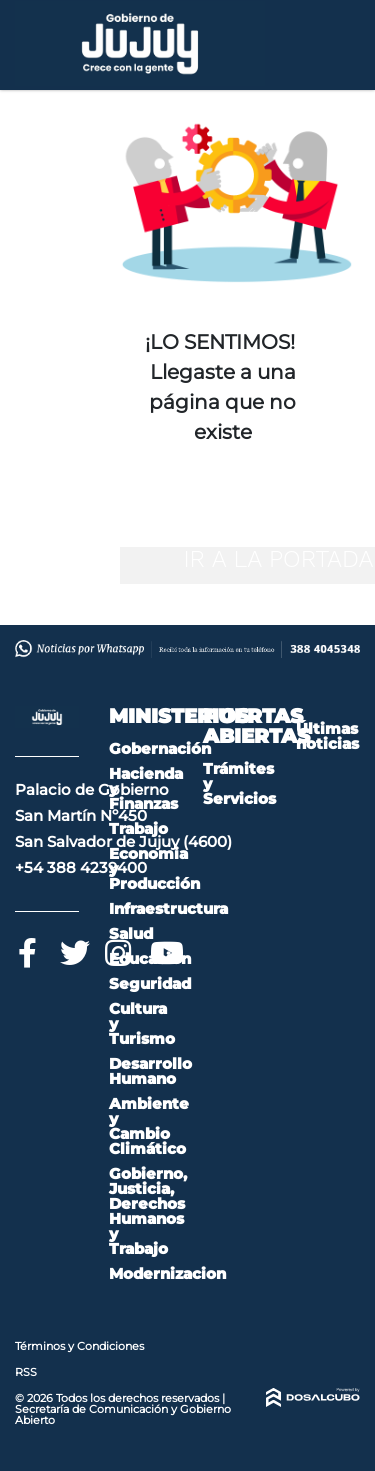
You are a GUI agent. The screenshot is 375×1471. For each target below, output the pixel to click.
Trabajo (138, 828)
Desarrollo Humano (150, 1071)
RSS (26, 1372)
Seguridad (150, 983)
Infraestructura (168, 908)
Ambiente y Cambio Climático (149, 1126)
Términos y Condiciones (79, 1346)
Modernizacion (167, 1273)
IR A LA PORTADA (278, 559)
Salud (131, 933)
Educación (150, 958)
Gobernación (160, 748)
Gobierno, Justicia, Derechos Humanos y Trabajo (148, 1211)
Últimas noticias (327, 736)
